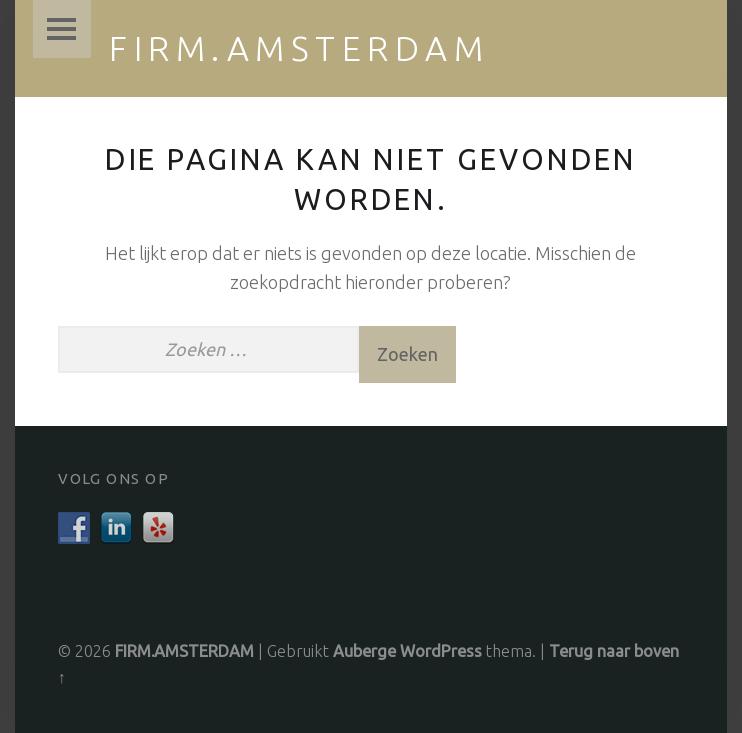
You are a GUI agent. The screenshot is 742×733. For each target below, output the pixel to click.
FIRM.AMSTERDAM (299, 48)
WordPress (441, 651)
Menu (62, 29)
